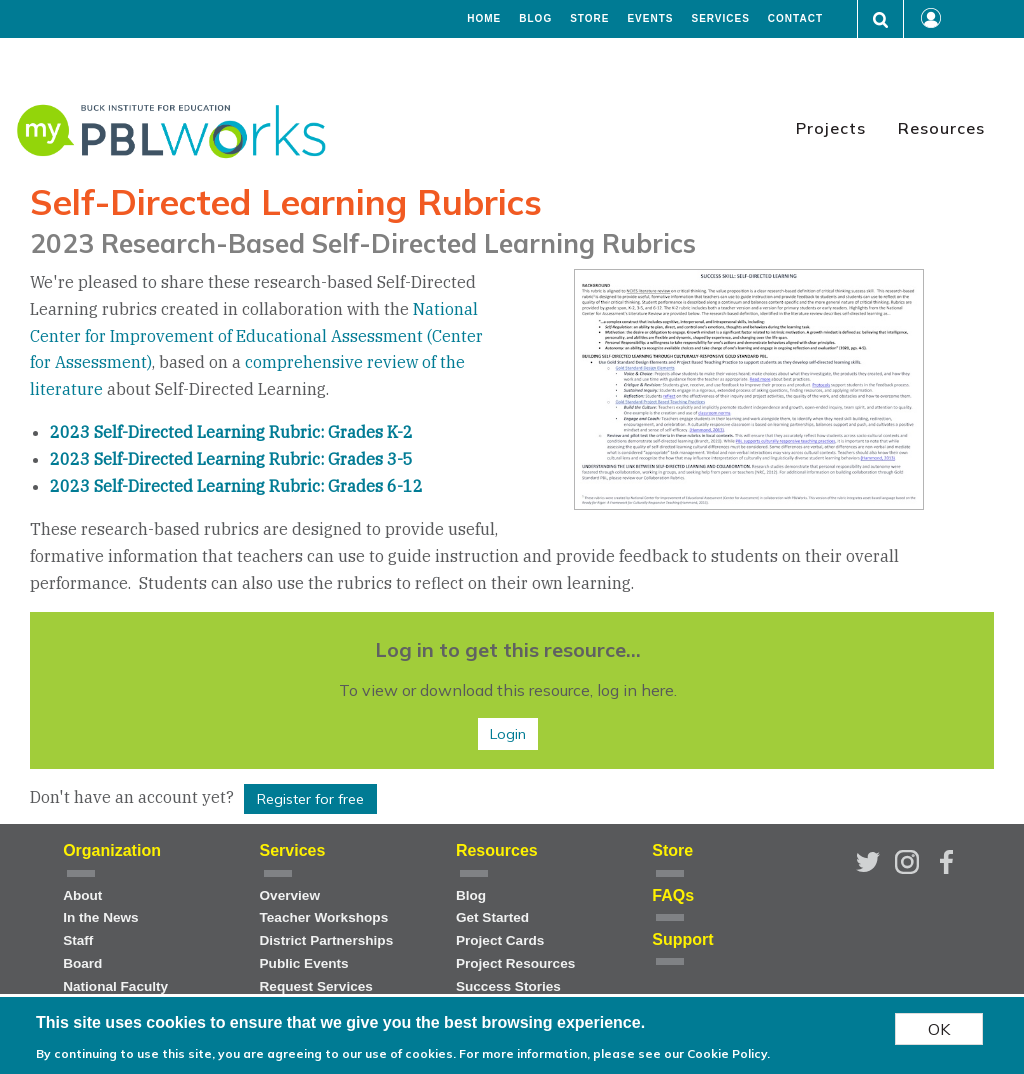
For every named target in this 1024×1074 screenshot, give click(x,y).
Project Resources (515, 963)
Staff (78, 940)
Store (589, 19)
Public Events (304, 963)
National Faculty (115, 986)
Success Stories (508, 986)
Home (484, 19)
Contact (795, 19)
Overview (290, 895)
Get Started (492, 917)
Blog (535, 19)
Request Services (316, 986)
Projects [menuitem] (831, 128)
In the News (101, 917)
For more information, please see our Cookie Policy (613, 1055)
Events (650, 19)
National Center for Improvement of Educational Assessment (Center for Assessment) (256, 336)
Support (682, 939)
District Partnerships (327, 940)
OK (939, 1030)
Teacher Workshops (324, 917)
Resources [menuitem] (941, 128)
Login (508, 734)
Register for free (310, 799)
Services (720, 19)
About (82, 895)
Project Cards (500, 940)
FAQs (673, 895)
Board (82, 963)
